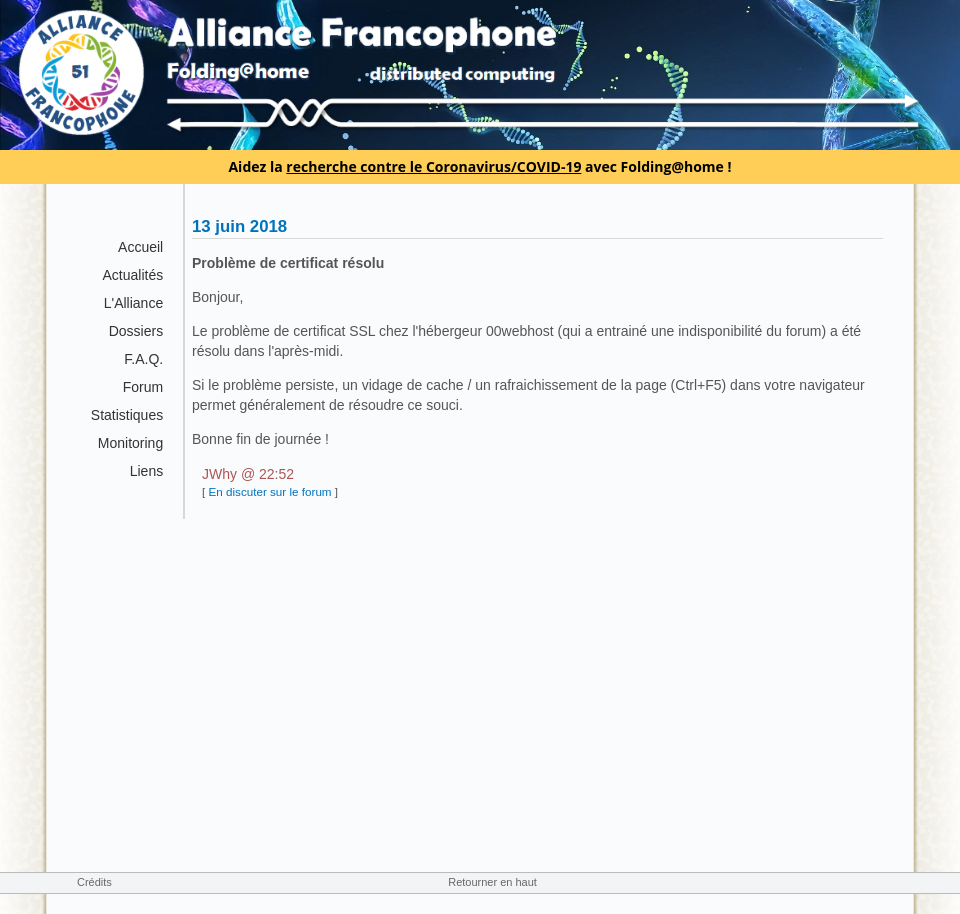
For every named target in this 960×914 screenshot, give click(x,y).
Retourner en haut (492, 882)
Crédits (94, 882)
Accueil (140, 247)
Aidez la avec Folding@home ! (479, 166)
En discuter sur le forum (269, 491)
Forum (143, 387)
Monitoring (130, 443)
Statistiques (127, 415)
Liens (146, 471)
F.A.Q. (143, 359)
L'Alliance (134, 303)
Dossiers (136, 331)
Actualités (132, 275)
